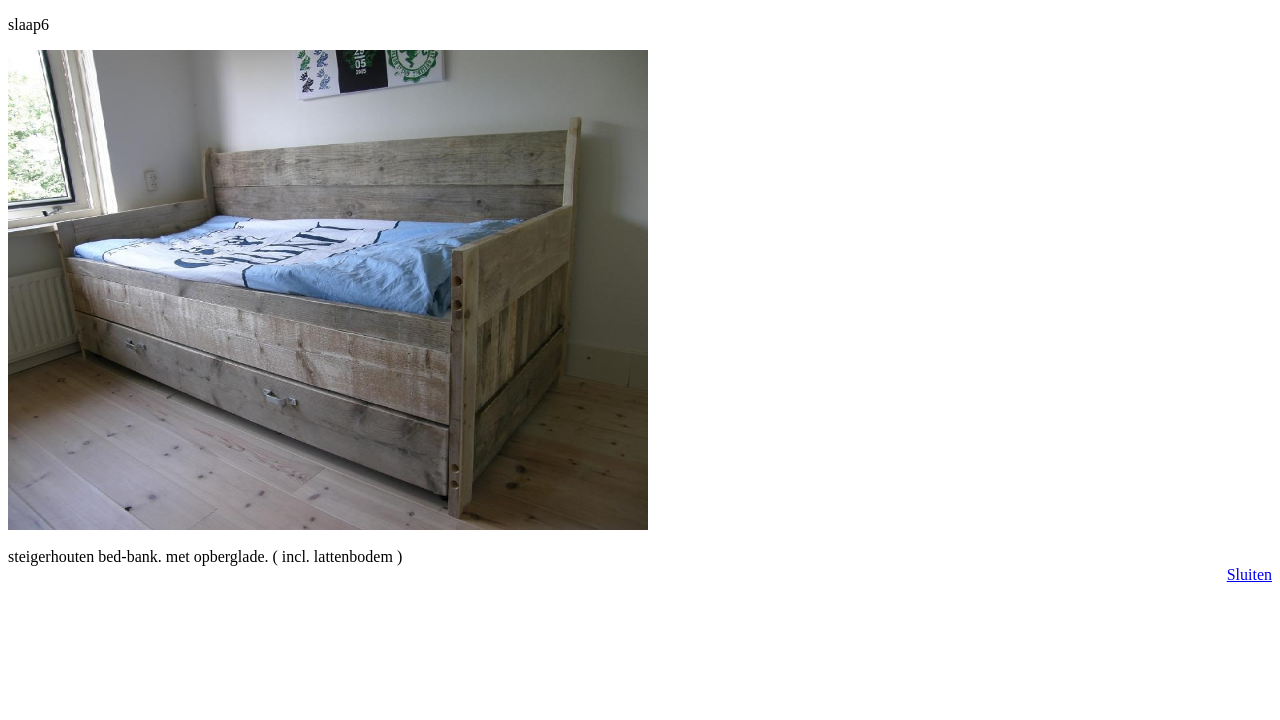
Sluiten (1249, 574)
